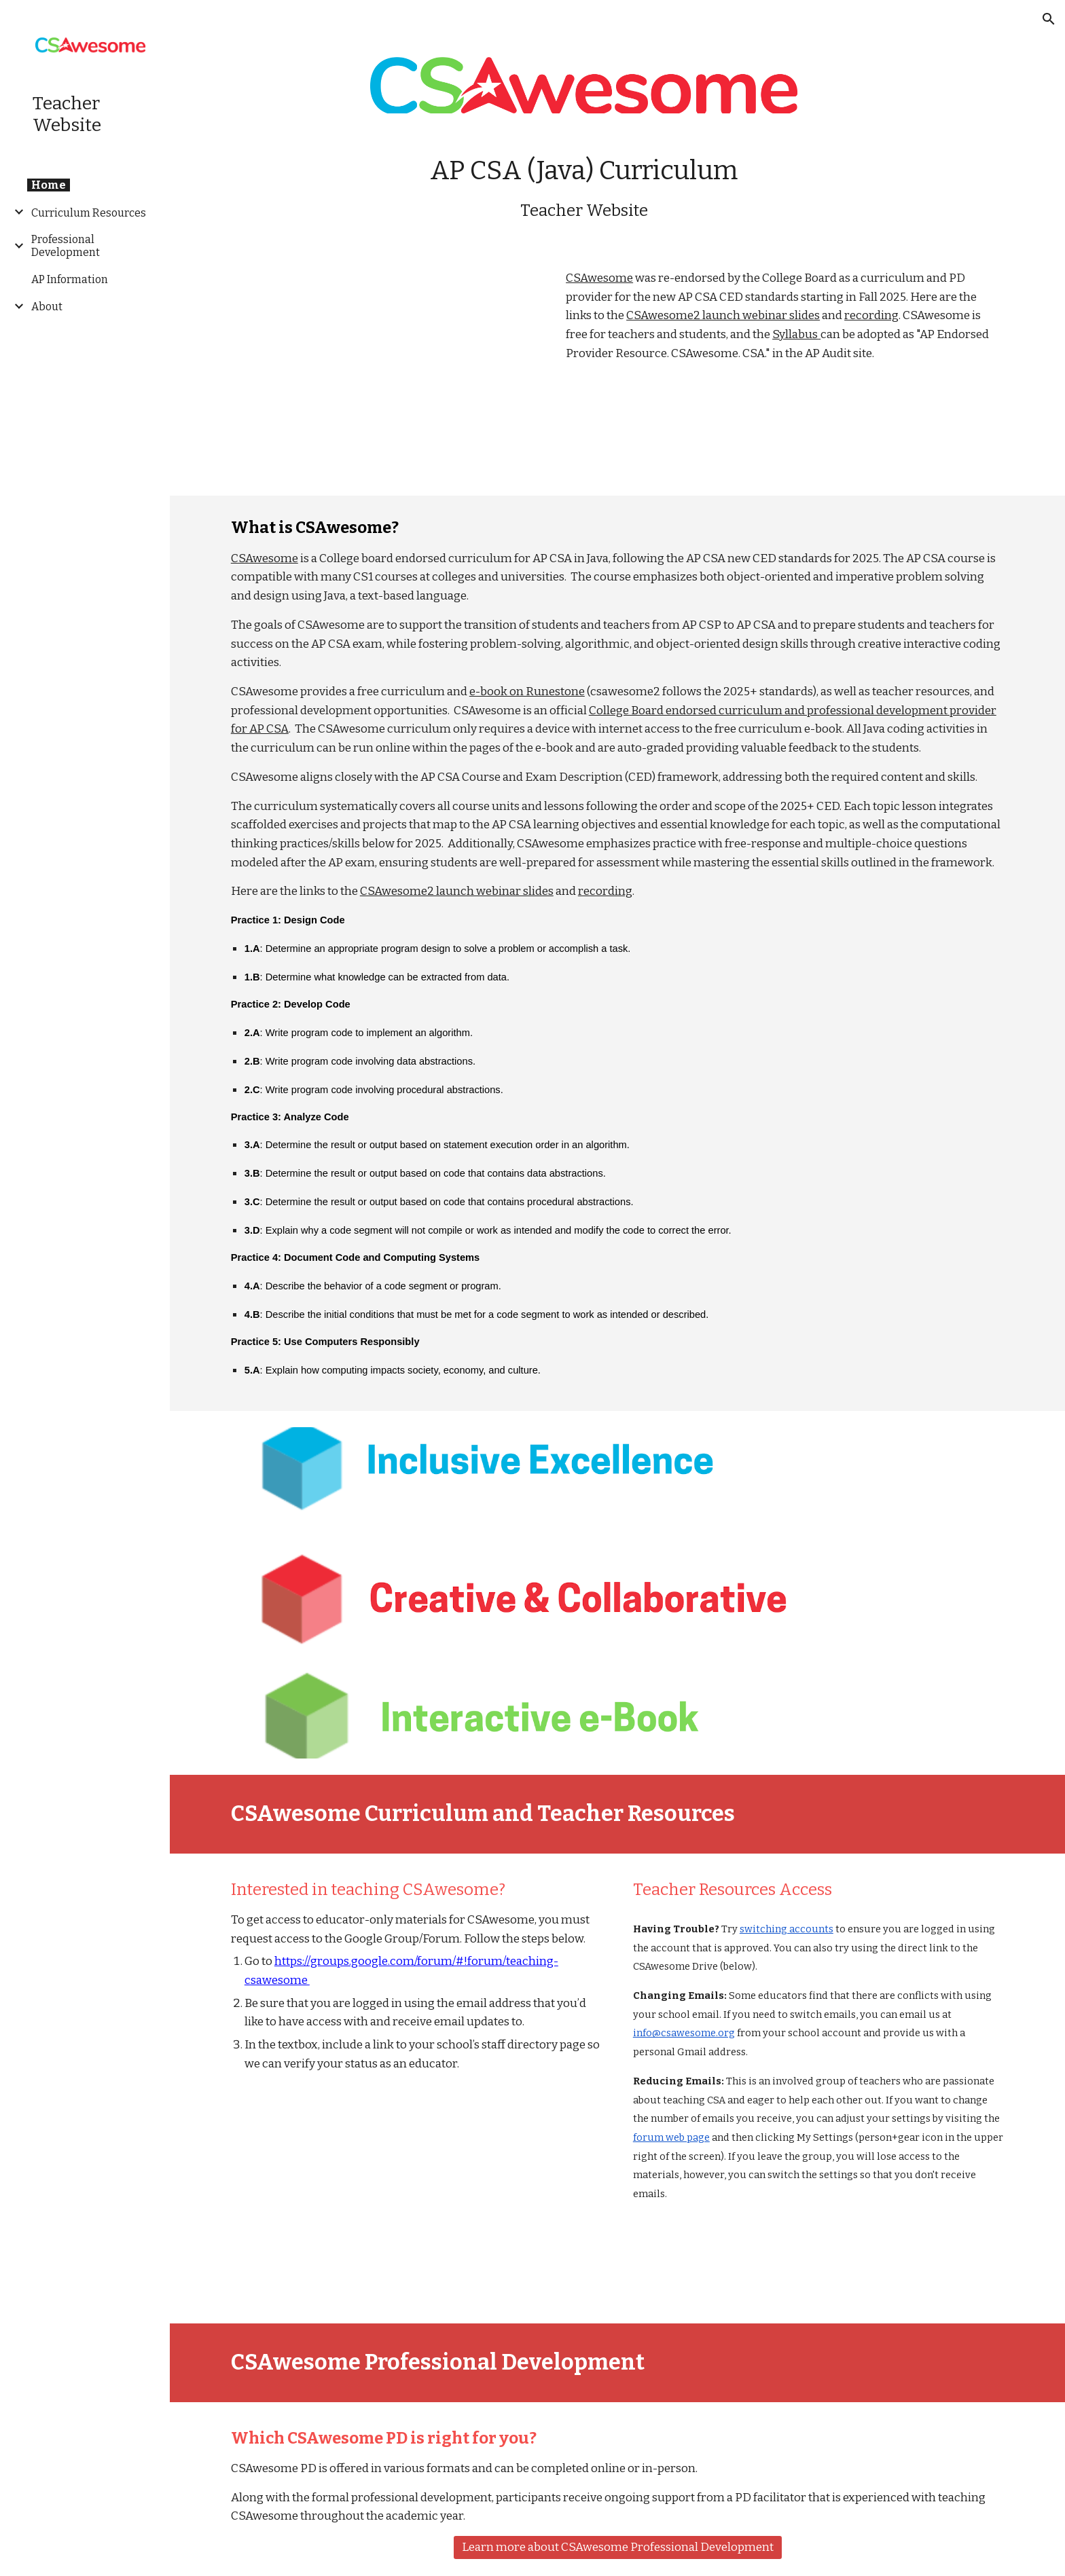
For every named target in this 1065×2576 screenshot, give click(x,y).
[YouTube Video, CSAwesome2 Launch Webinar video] (383, 371)
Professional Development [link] (65, 246)
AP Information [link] (69, 279)
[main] (583, 188)
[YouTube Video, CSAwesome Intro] (416, 2195)
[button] (1048, 19)
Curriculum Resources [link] (88, 212)
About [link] (46, 306)
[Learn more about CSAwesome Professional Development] (618, 2547)
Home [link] (48, 185)
